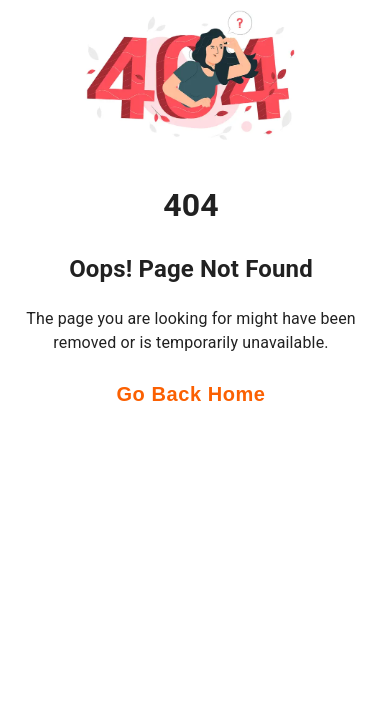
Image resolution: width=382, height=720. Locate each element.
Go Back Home (190, 394)
